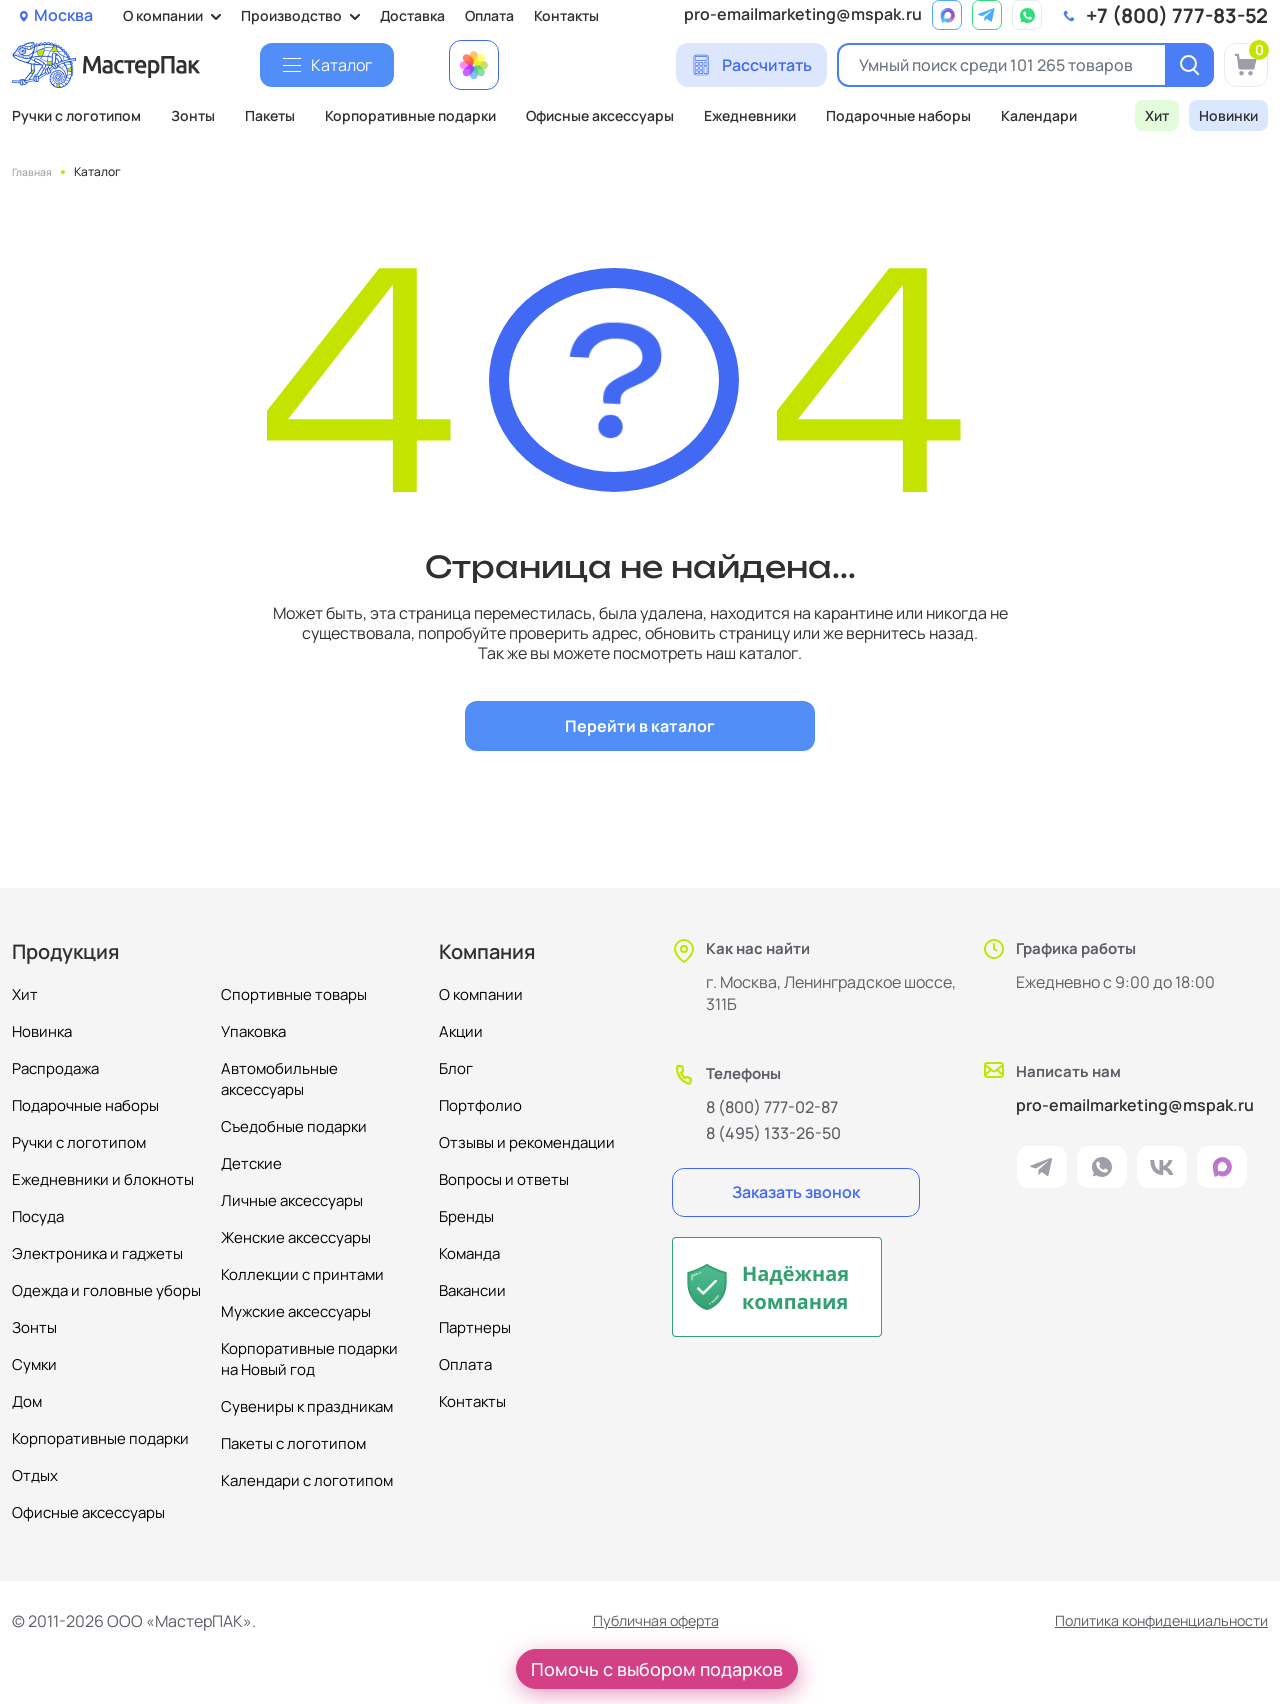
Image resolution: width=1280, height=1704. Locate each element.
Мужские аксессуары (296, 1311)
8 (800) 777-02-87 (772, 1107)
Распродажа (55, 1068)
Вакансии (472, 1290)
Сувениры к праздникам (307, 1406)
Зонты (193, 115)
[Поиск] (1184, 65)
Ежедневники (750, 115)
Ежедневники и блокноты (103, 1179)
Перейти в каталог (640, 726)
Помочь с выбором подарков (657, 1669)
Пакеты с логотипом (293, 1443)
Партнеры (475, 1327)
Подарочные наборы (898, 115)
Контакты (566, 15)
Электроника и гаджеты (97, 1253)
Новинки (1228, 115)
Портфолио (480, 1105)
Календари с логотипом (307, 1480)
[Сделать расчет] (751, 65)
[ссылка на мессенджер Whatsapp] (1027, 15)
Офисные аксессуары (600, 115)
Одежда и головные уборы (106, 1290)
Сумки (34, 1364)
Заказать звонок (796, 1192)
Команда (469, 1253)
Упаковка (253, 1031)
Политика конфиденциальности (1148, 1621)
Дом (27, 1401)
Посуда (38, 1216)
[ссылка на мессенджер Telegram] (987, 15)
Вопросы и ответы (504, 1179)
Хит (1157, 115)
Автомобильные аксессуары (279, 1079)
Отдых (35, 1475)
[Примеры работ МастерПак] (474, 65)
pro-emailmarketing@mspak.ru (803, 14)
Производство (291, 15)
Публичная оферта (642, 1621)
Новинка (42, 1031)
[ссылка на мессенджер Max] (947, 15)
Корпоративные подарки (410, 115)
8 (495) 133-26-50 (773, 1133)
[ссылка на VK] (1162, 1171)
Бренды (466, 1216)
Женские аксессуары (296, 1237)
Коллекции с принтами (302, 1274)
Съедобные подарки (294, 1126)
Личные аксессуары (292, 1200)
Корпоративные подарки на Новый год (309, 1359)
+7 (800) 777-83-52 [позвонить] (1177, 16)
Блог (456, 1068)
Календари (1039, 115)
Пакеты (270, 115)
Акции (461, 1031)
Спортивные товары (294, 994)
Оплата (489, 15)
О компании (163, 15)
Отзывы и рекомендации (527, 1142)
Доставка (412, 15)
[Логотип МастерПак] (106, 65)
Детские (251, 1163)
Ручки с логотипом (76, 115)
